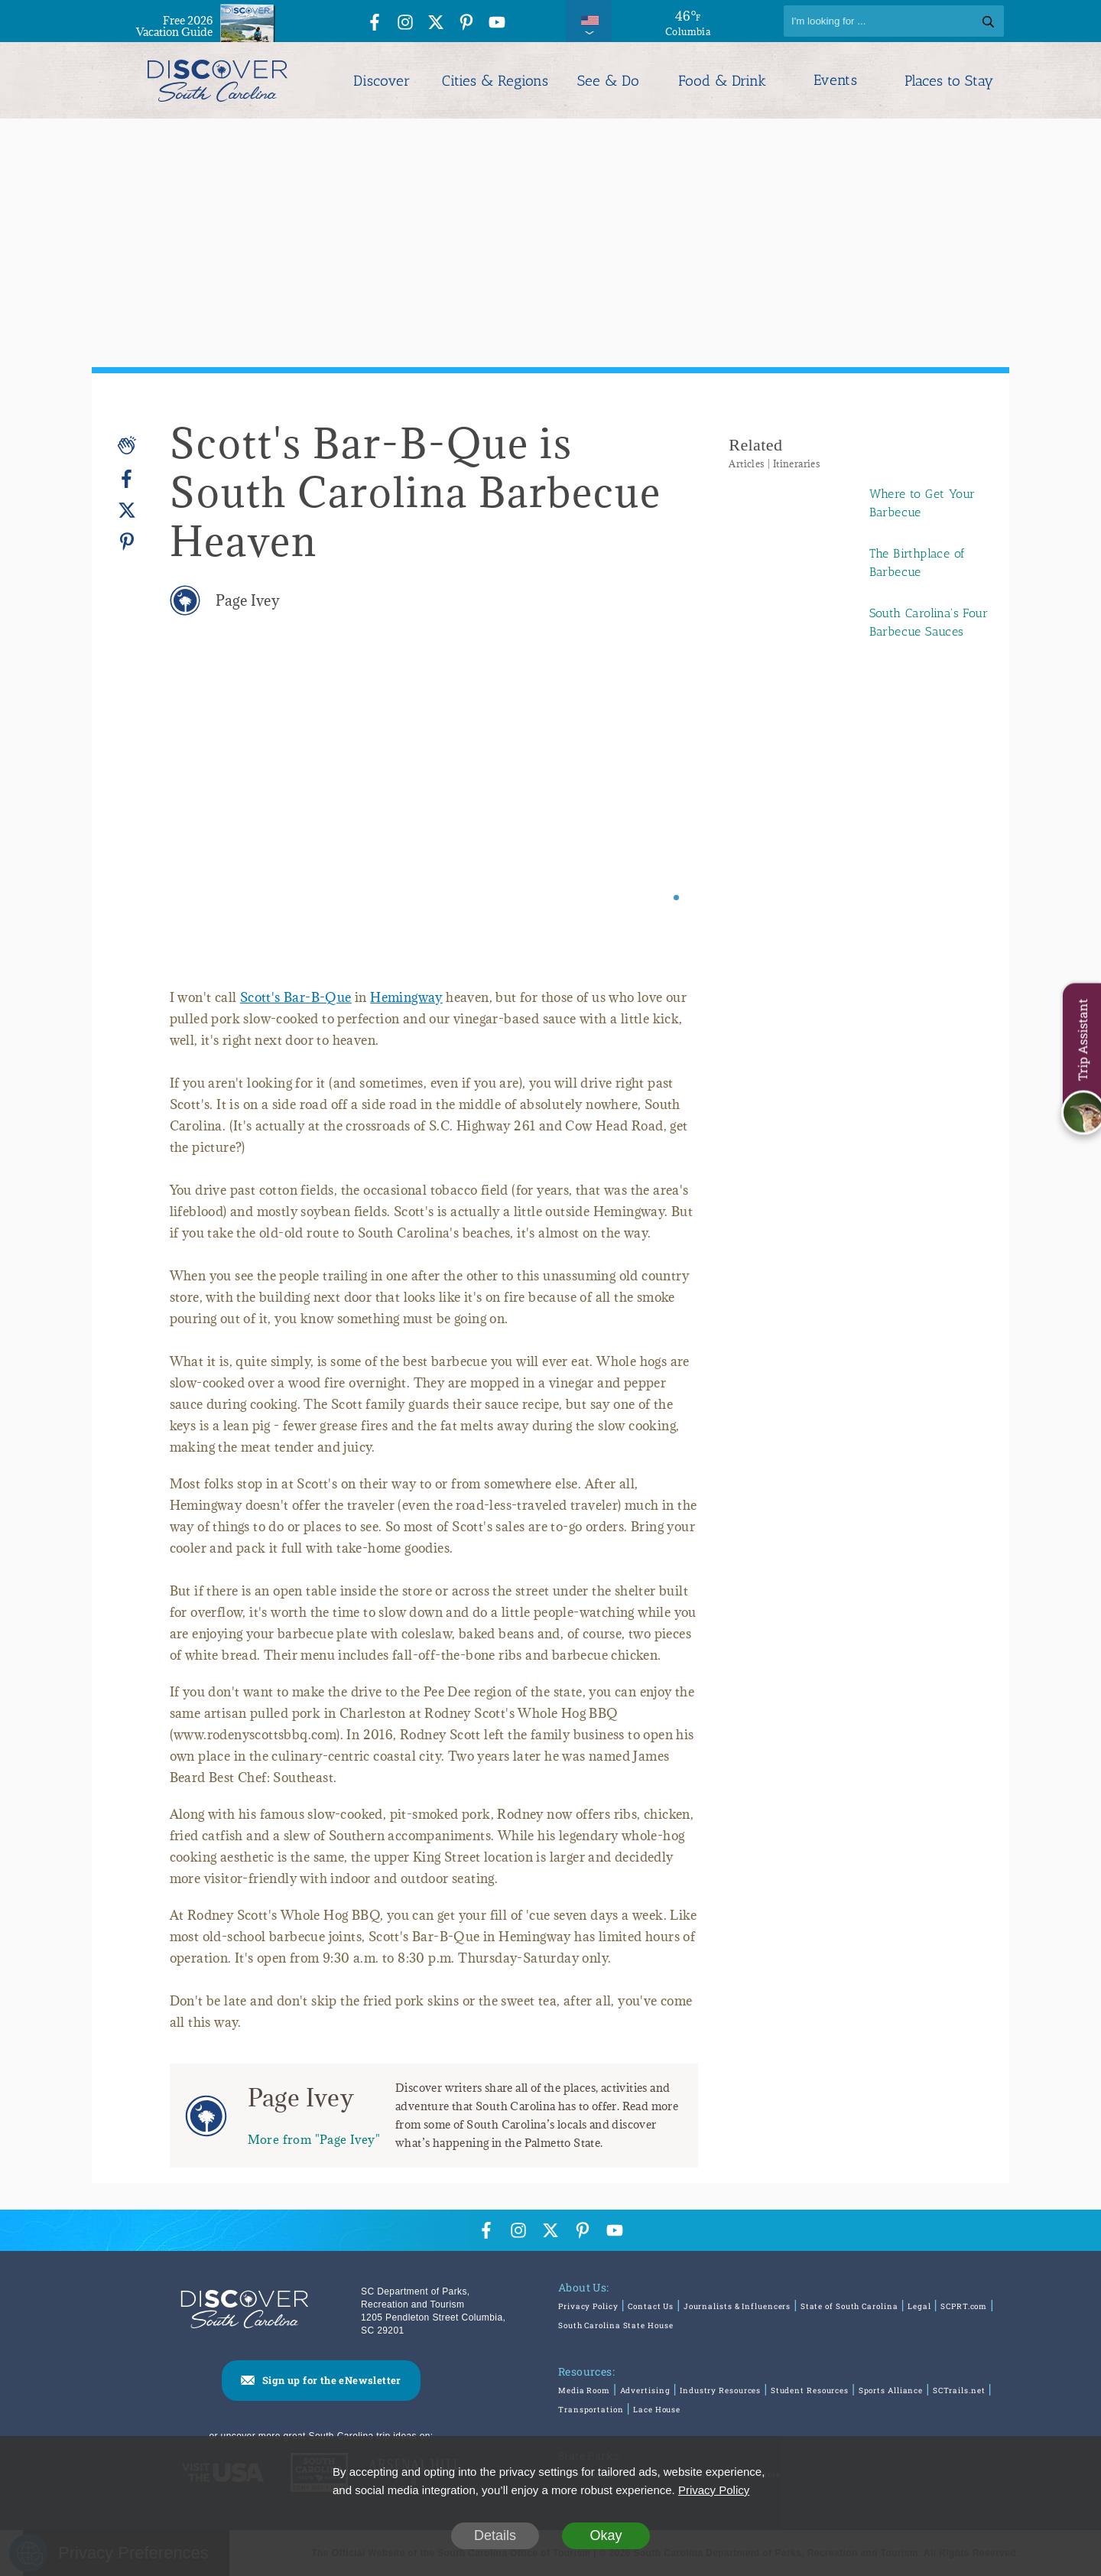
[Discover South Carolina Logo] (217, 80)
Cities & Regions (495, 80)
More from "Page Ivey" (314, 2139)
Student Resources (810, 2390)
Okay (605, 2535)
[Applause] (127, 445)
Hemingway (406, 997)
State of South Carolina (849, 2306)
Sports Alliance (891, 2390)
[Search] (894, 21)
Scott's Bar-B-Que (296, 997)
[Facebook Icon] (374, 23)
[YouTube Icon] (497, 23)
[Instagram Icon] (405, 23)
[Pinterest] (127, 541)
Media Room (584, 2390)
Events (835, 80)
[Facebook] (127, 479)
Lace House (656, 2410)
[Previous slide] (202, 816)
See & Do (608, 80)
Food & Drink (722, 80)
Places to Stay (949, 80)
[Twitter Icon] (436, 23)
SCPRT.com (963, 2306)
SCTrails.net (959, 2390)
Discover (381, 80)
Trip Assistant (1082, 1040)
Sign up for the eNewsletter (331, 2380)
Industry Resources (720, 2390)
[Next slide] (665, 816)
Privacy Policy (588, 2306)
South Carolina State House (615, 2325)
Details (495, 2535)
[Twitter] (127, 510)
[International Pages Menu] (589, 21)
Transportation (591, 2410)
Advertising (645, 2390)
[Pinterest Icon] (466, 23)
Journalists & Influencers (737, 2306)
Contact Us (651, 2306)
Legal (919, 2306)
